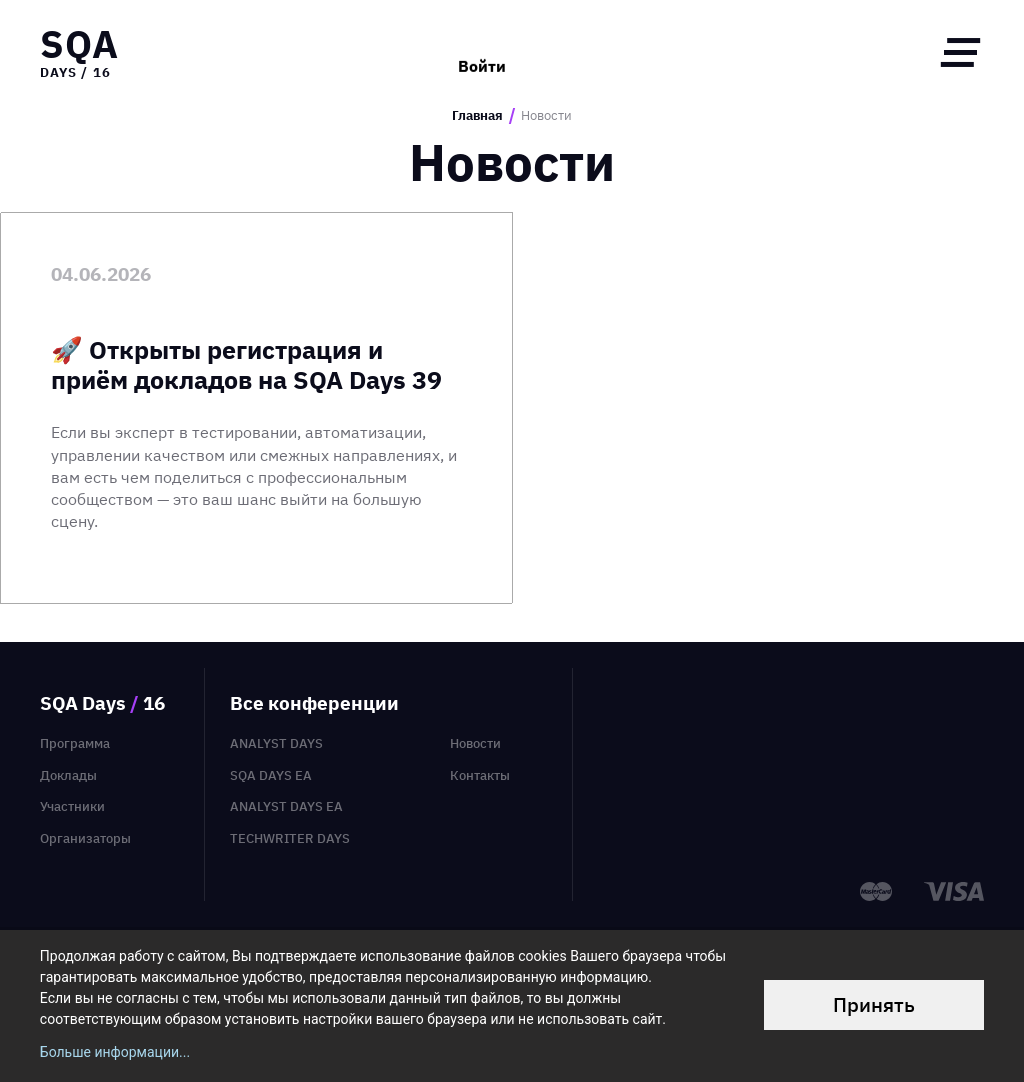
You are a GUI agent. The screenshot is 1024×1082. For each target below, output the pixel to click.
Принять (874, 1004)
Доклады (68, 775)
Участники (72, 806)
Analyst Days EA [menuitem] (286, 806)
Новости (475, 743)
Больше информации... (115, 1052)
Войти (482, 52)
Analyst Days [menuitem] (276, 743)
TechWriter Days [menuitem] (290, 838)
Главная (477, 116)
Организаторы (85, 838)
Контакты (480, 775)
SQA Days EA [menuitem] (271, 775)
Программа (75, 743)
